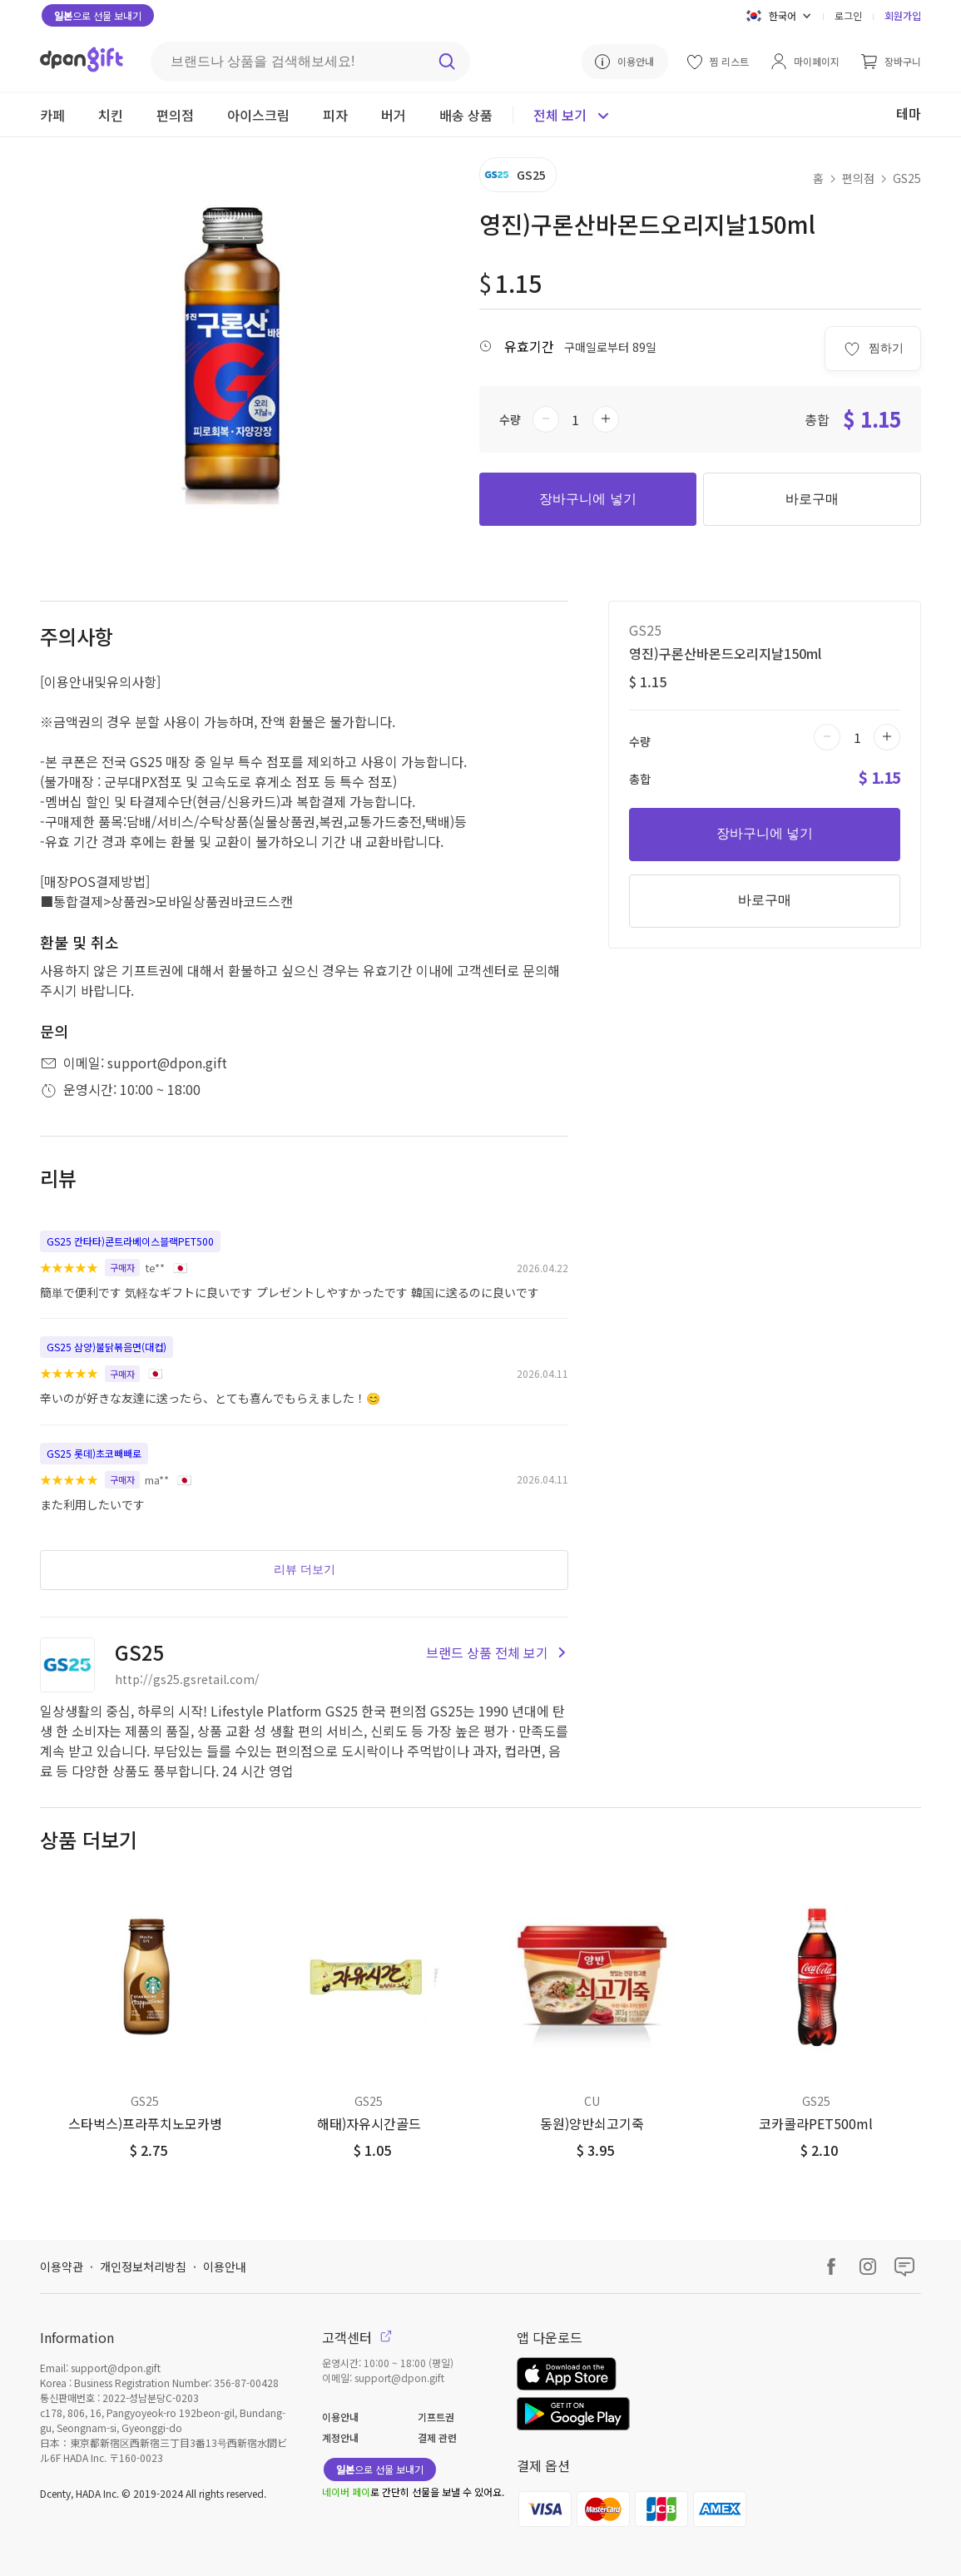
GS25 (907, 178)
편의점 (858, 178)
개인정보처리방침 (143, 2266)
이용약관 (61, 2266)
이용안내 (224, 2266)
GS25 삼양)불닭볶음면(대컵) (106, 1347)
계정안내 (340, 2437)
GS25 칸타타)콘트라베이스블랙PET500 (130, 1241)
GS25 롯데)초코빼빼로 (94, 1453)
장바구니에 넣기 (587, 499)
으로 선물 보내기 (97, 15)
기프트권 (436, 2417)
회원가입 (902, 15)
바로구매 (812, 499)
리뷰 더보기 (304, 1569)
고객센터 (357, 2337)
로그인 (848, 15)
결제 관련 (437, 2437)
